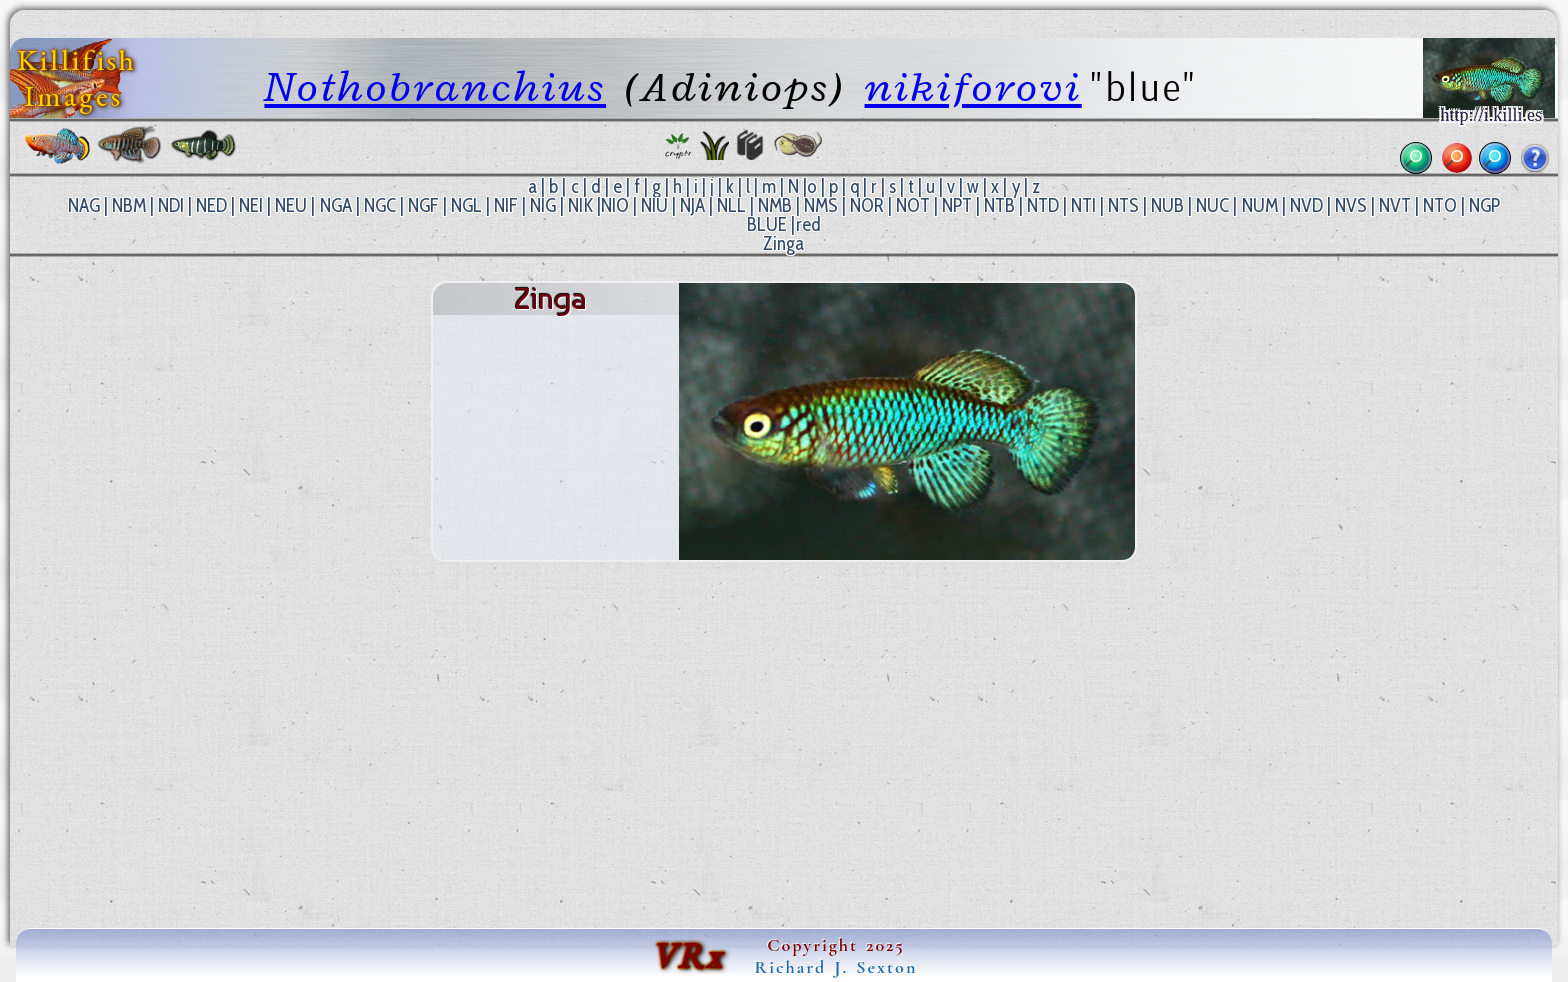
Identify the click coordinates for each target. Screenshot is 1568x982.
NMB (775, 205)
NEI (251, 205)
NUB (1167, 205)
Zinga (783, 243)
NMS (821, 205)
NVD (1306, 205)
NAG (84, 205)
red (808, 224)
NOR (867, 205)
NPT (957, 205)
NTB (999, 205)
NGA (336, 205)
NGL (466, 205)
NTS (1123, 205)
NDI (171, 205)
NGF (423, 205)
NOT (913, 205)
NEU (291, 205)
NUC (1212, 205)
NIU (654, 205)
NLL (731, 205)
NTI (1083, 205)
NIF (506, 205)
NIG (543, 205)
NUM (1260, 205)
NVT (1395, 205)
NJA (692, 205)
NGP (1484, 205)
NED (211, 205)
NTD (1043, 205)
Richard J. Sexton (836, 967)
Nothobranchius (435, 86)
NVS (1351, 205)
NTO (1440, 205)
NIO (615, 205)
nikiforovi (973, 86)
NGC (380, 205)
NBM (129, 205)
